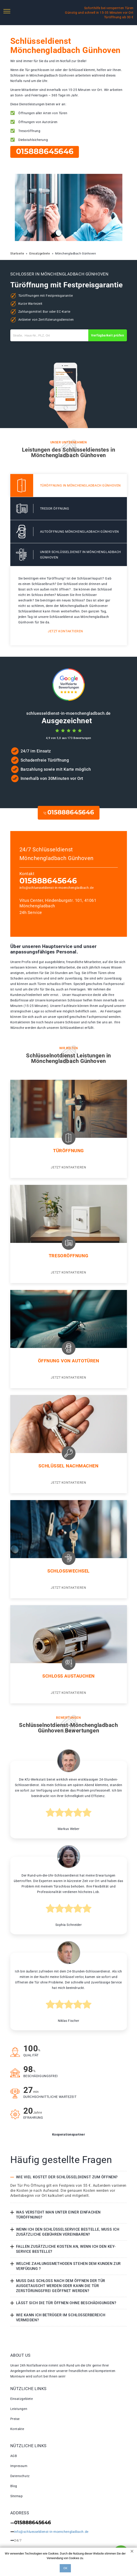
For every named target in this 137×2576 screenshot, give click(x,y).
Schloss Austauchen (68, 1676)
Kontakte (17, 2429)
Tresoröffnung (68, 1255)
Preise (15, 2419)
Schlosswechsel (68, 1570)
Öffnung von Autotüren (68, 1360)
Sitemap (16, 2496)
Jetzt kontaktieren (65, 631)
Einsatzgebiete (21, 2399)
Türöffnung (68, 1150)
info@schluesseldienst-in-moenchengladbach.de (56, 888)
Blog (13, 2486)
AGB (13, 2456)
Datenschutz (20, 2476)
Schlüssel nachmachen (68, 1465)
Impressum (18, 2466)
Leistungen (18, 2409)
